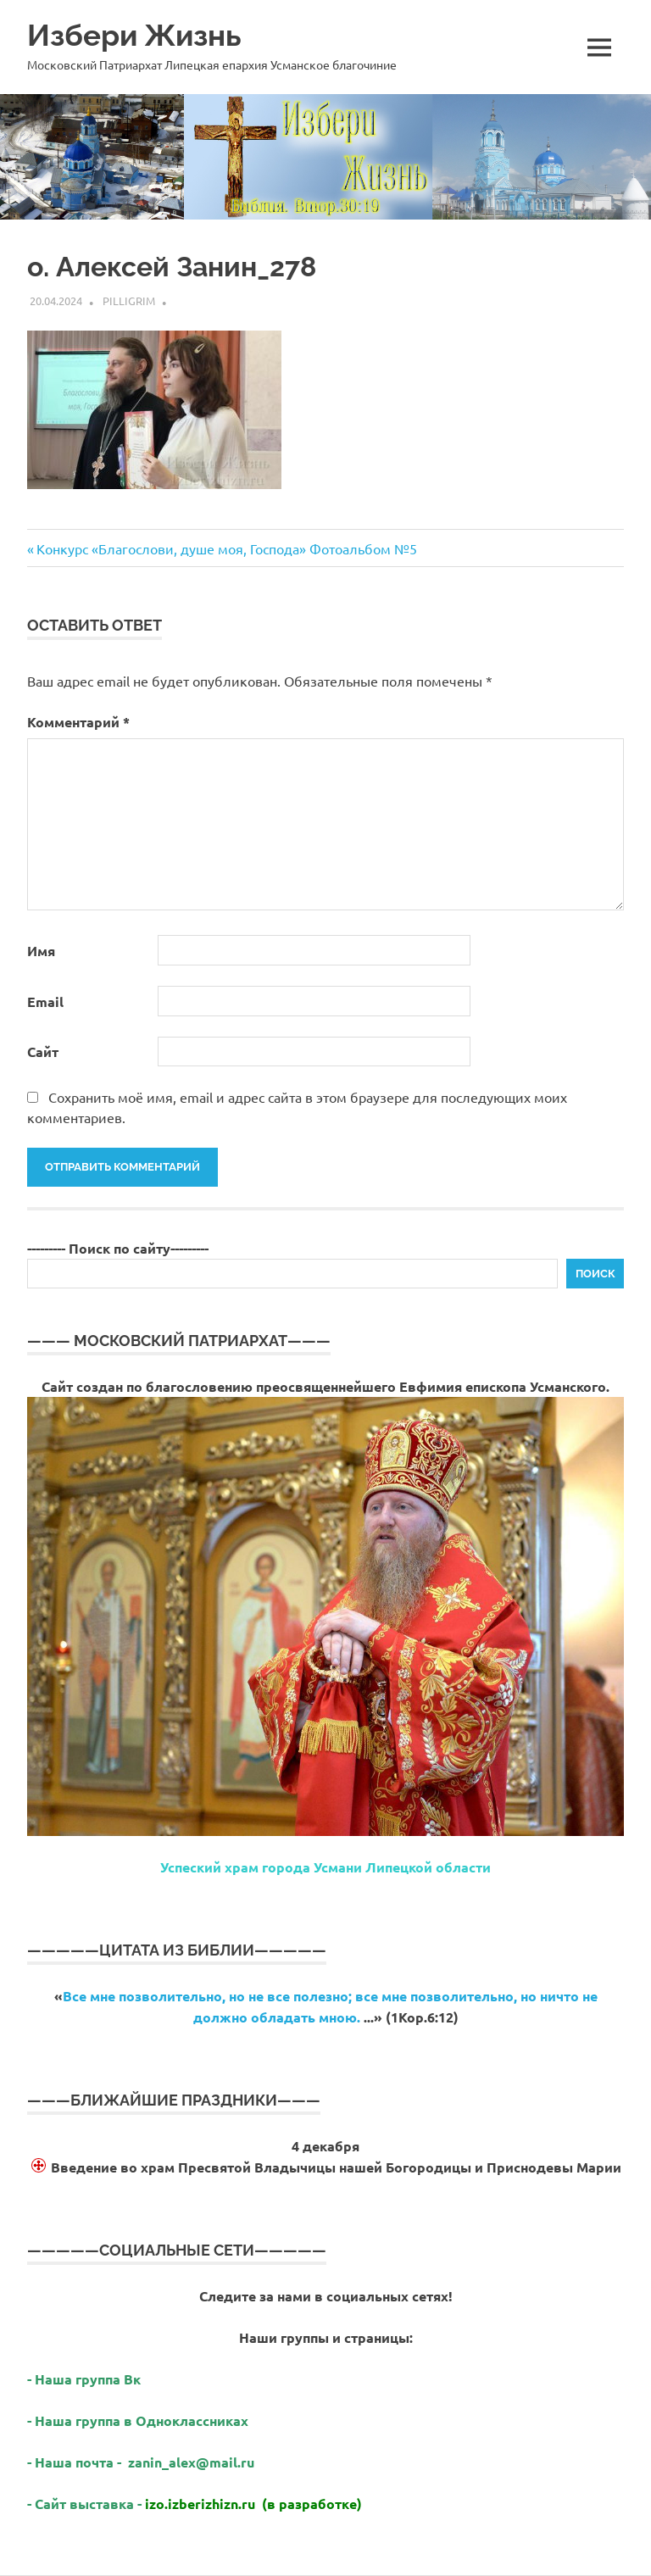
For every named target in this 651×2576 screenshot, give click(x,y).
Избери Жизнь (134, 35)
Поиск (595, 1273)
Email (45, 1001)
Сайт (42, 1051)
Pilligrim (129, 300)
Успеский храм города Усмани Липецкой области (325, 1867)
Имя (41, 951)
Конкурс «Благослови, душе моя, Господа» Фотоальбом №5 (226, 548)
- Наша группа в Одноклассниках (137, 2420)
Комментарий (78, 722)
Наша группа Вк (89, 2379)
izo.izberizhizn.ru (200, 2503)
